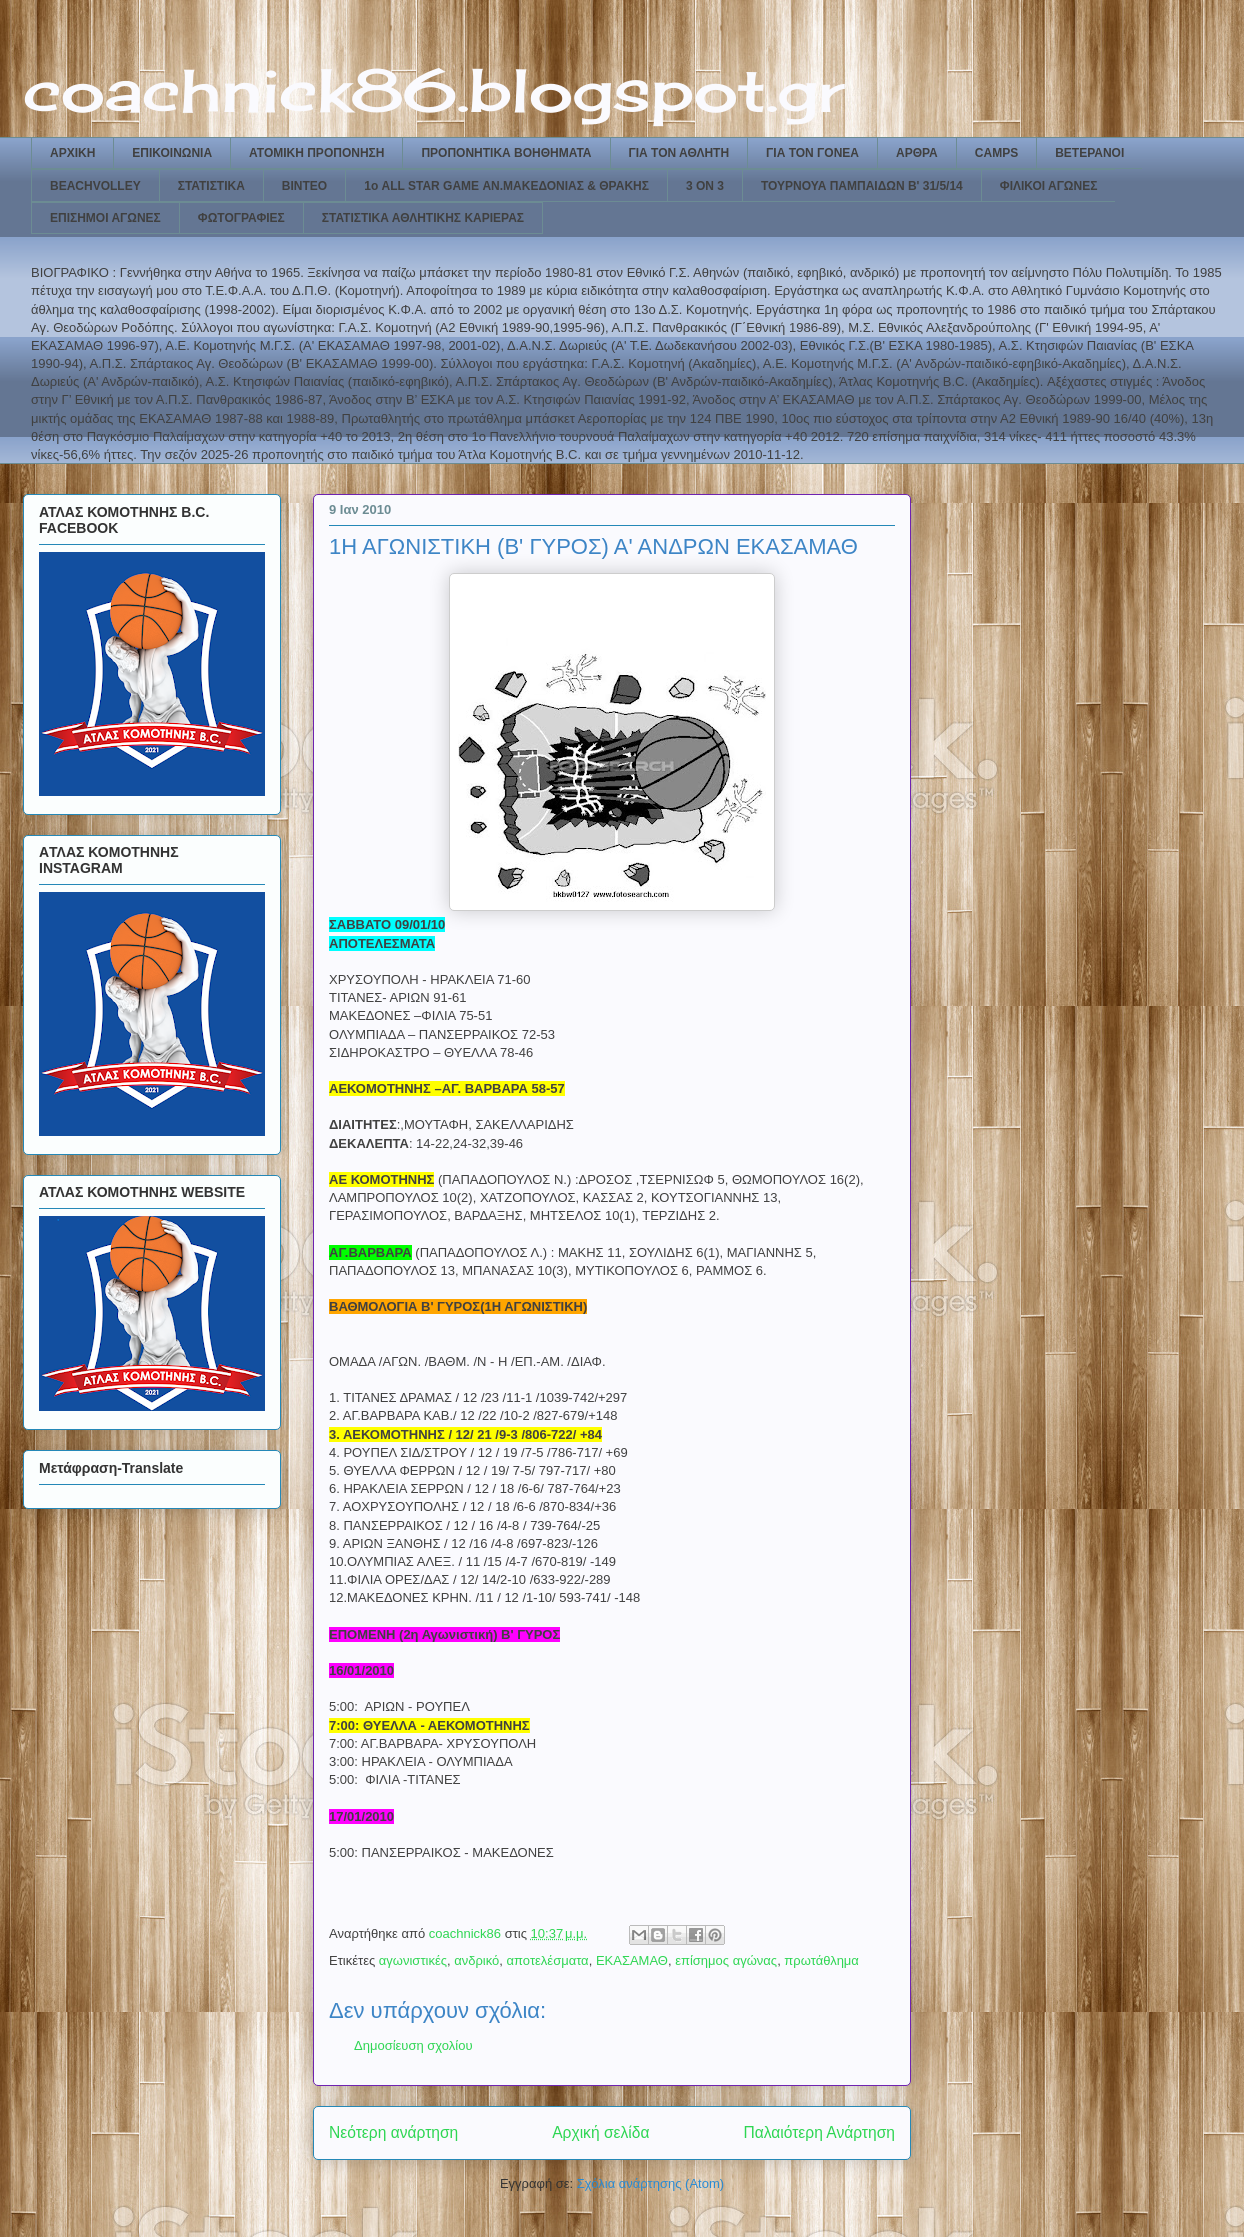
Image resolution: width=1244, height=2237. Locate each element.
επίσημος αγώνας (726, 1960)
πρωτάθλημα (821, 1960)
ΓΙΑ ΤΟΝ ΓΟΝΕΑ (812, 153)
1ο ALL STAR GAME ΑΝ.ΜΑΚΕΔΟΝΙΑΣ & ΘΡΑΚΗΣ (506, 186)
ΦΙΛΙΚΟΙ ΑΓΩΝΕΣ (1049, 186)
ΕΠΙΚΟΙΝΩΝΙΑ (172, 153)
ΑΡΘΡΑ (917, 153)
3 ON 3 (705, 186)
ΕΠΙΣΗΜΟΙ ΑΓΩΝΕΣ (105, 218)
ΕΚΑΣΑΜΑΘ (632, 1960)
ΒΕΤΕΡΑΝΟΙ (1089, 153)
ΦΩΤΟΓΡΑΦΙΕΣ (241, 218)
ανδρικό (476, 1960)
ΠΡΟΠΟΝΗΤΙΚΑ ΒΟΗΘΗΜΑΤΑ (506, 153)
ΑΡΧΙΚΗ (72, 153)
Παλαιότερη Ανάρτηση (819, 2132)
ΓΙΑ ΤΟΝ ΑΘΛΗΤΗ (679, 153)
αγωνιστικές (413, 1960)
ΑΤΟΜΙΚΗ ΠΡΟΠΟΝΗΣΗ (316, 153)
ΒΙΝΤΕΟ (304, 186)
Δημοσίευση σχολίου (413, 2045)
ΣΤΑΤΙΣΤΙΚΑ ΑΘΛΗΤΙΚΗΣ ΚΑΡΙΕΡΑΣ (423, 218)
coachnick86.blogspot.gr (433, 89)
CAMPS (996, 153)
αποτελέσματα (548, 1960)
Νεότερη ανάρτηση (393, 2132)
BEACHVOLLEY (95, 186)
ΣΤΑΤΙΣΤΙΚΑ (211, 186)
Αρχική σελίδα (600, 2132)
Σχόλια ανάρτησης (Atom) (650, 2183)
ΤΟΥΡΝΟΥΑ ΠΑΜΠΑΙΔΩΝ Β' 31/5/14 (862, 186)
